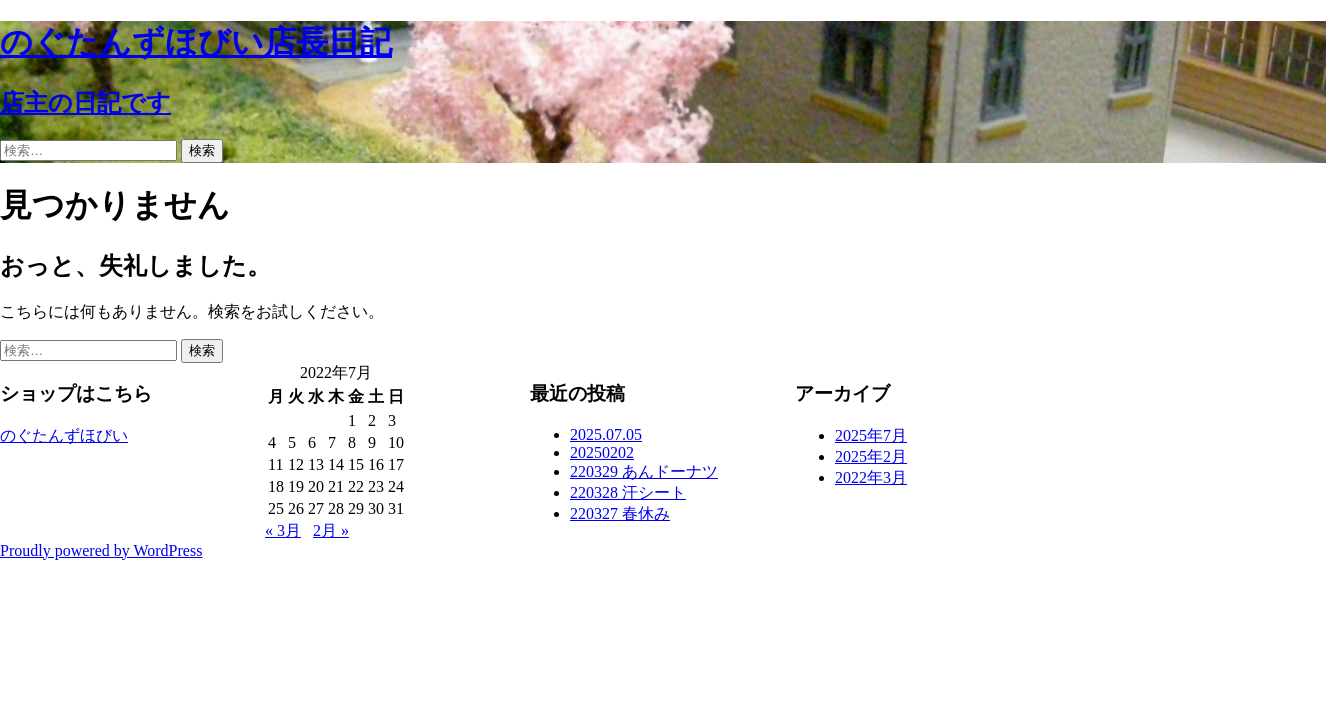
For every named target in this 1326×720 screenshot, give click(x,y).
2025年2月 (871, 456)
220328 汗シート (628, 492)
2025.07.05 (606, 434)
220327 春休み (620, 513)
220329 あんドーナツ (644, 471)
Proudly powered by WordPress (101, 550)
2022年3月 (871, 477)
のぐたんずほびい (64, 435)
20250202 (602, 452)
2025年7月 (871, 435)
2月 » (331, 530)
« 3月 (283, 530)
